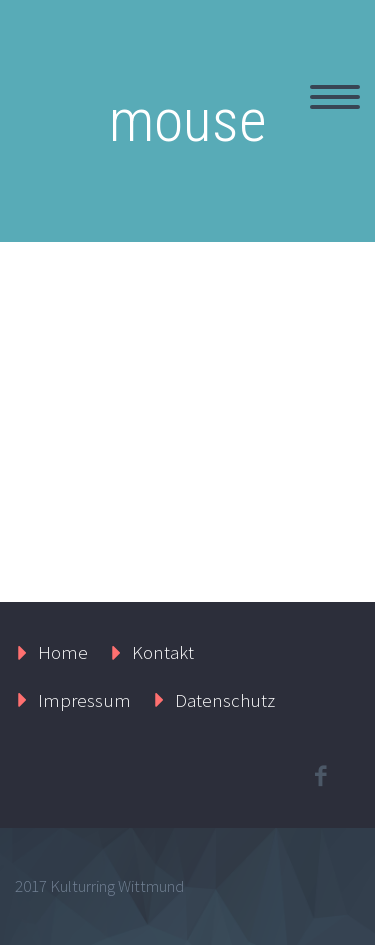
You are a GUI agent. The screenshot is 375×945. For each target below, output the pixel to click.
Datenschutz (225, 700)
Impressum (84, 700)
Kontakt (163, 652)
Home (63, 652)
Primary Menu (335, 97)
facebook (320, 776)
